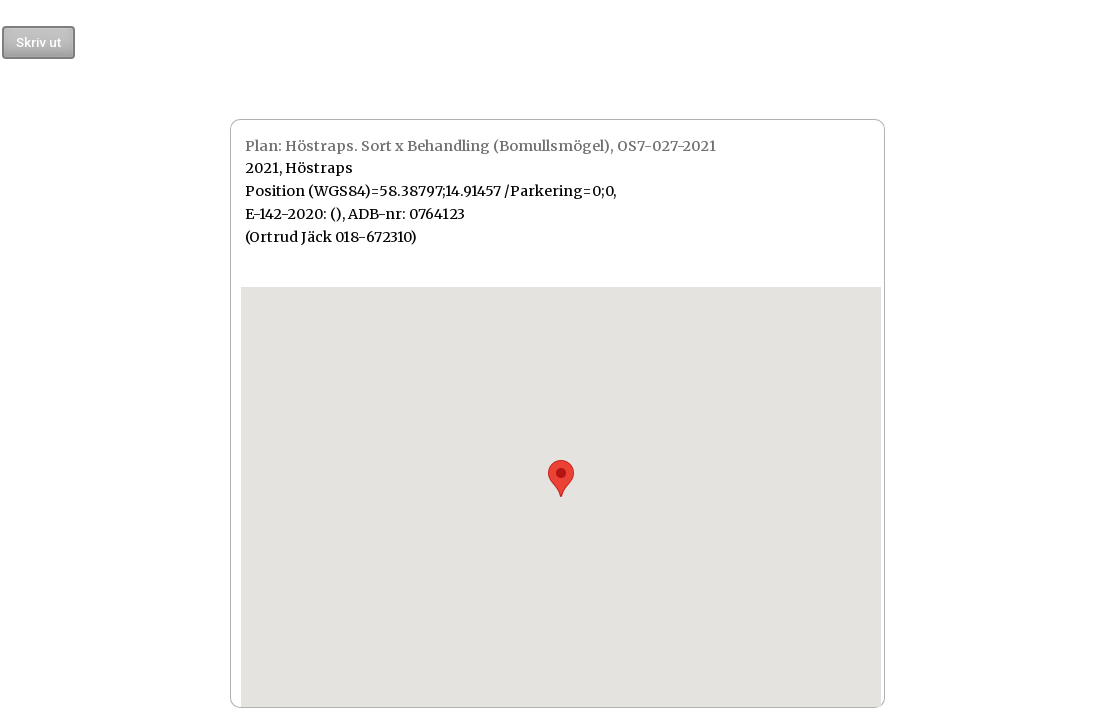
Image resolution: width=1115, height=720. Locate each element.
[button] (561, 478)
